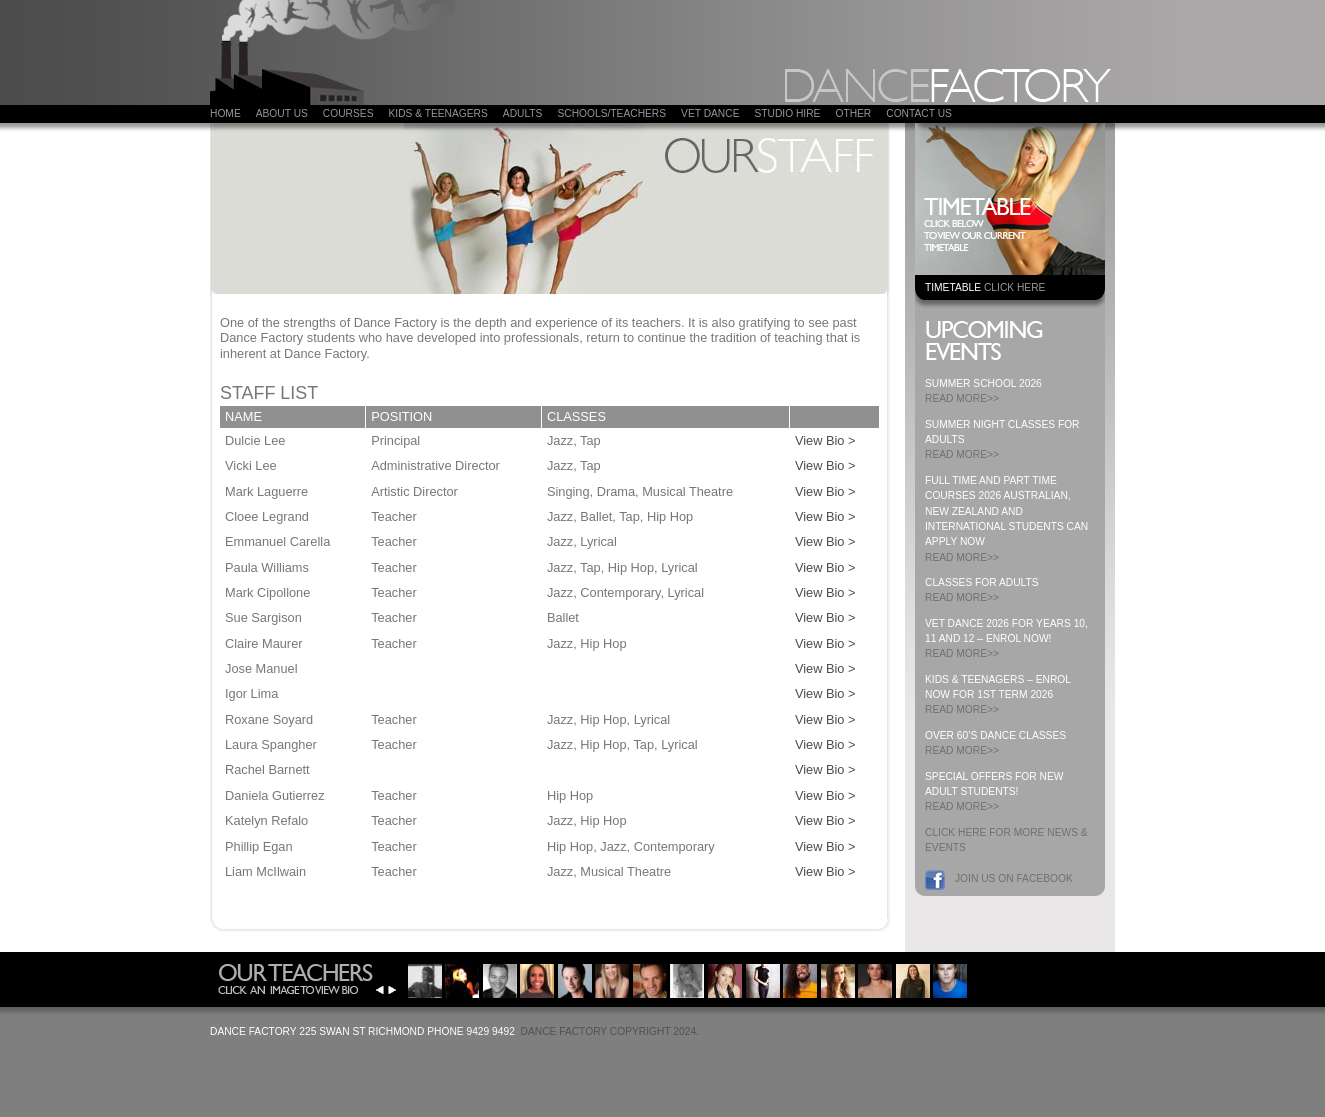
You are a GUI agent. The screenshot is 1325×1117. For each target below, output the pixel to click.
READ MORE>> (962, 398)
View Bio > (825, 440)
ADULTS (523, 113)
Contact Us (919, 113)
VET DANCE (710, 113)
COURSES (348, 113)
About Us (282, 113)
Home (225, 113)
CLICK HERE (1014, 287)
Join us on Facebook (1014, 878)
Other (853, 113)
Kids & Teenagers (437, 113)
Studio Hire (787, 113)
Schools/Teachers (611, 113)
